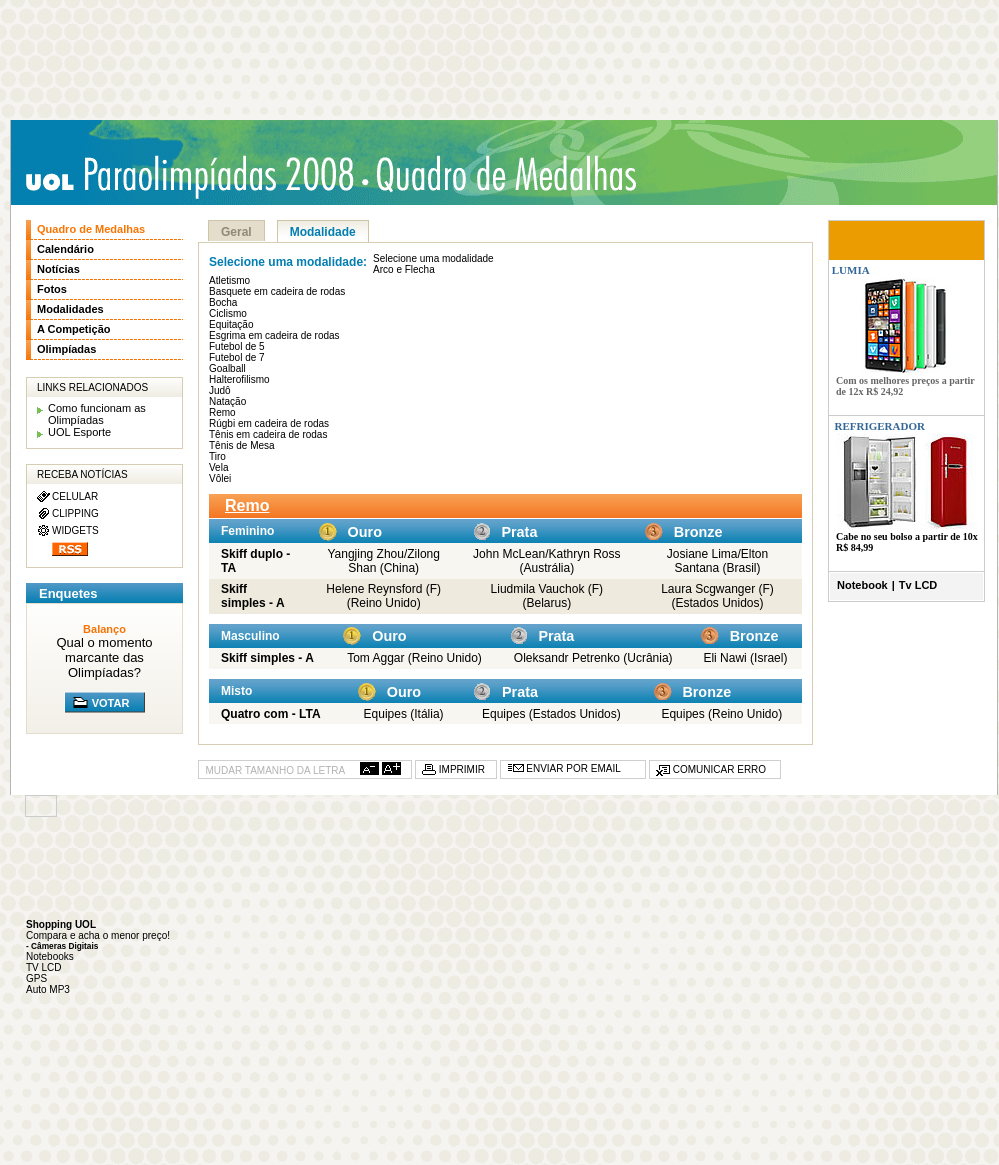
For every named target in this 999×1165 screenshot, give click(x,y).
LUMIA (849, 270)
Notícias (58, 269)
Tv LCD (918, 585)
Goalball (227, 368)
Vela (218, 467)
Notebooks (50, 956)
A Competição (74, 329)
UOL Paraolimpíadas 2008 (196, 176)
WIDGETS (75, 530)
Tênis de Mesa (242, 445)
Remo (222, 412)
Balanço (104, 629)
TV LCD (44, 967)
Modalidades (70, 309)
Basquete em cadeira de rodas (277, 291)
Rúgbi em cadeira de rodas (269, 423)
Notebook (862, 585)
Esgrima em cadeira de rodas (274, 335)
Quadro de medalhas (511, 174)
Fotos (52, 289)
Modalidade (323, 232)
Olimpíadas (66, 349)
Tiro (217, 456)
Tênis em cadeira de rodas (268, 434)
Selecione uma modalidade (433, 258)
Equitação (231, 324)
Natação (227, 401)
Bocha (223, 302)
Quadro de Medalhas (91, 229)
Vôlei (220, 478)
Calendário (65, 249)
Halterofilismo (239, 379)
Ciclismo (228, 313)
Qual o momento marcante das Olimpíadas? (104, 657)
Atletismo (229, 280)
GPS (36, 978)
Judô (220, 390)
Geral (236, 232)
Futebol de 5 (237, 346)
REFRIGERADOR (880, 426)
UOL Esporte (79, 432)
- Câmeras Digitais (62, 946)
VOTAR (111, 703)
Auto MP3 (48, 989)
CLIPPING (75, 513)
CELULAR (75, 496)
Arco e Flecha (404, 269)
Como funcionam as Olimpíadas (97, 414)
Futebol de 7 (237, 357)
